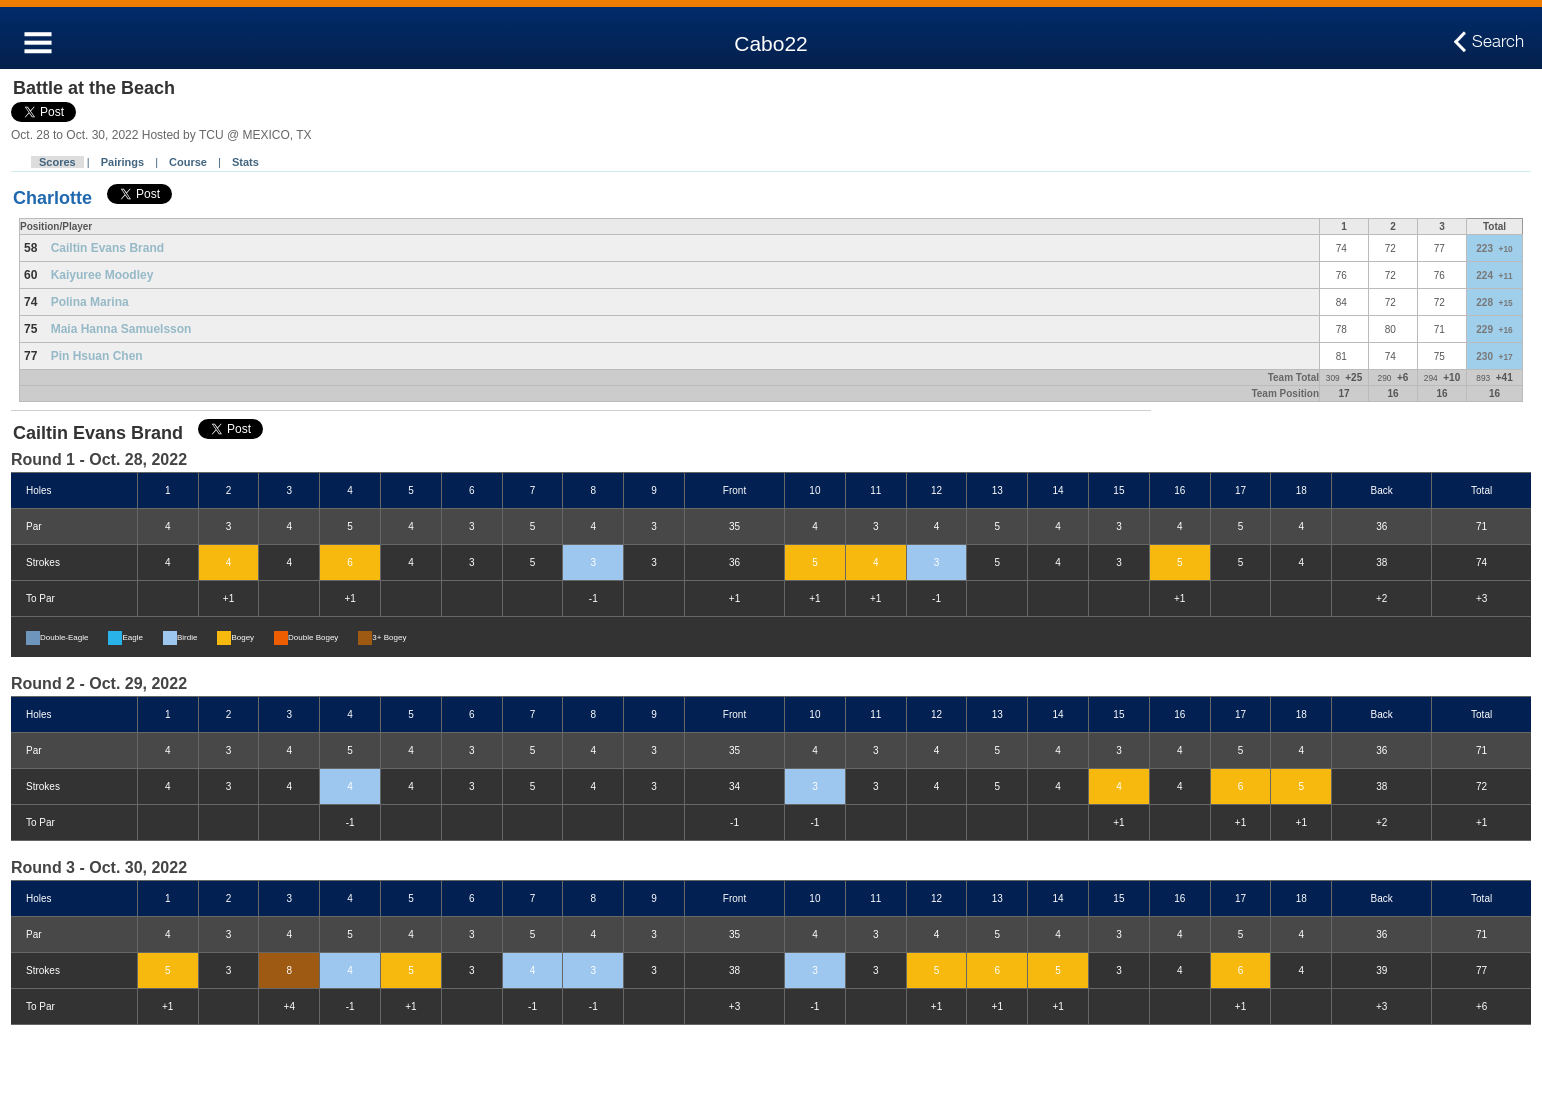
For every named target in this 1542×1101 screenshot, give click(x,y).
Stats (245, 162)
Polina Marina (90, 302)
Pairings (122, 162)
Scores (57, 162)
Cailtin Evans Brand (107, 248)
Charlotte (52, 198)
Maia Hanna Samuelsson (121, 329)
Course (188, 162)
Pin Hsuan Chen (97, 356)
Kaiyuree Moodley (102, 275)
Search (1498, 42)
